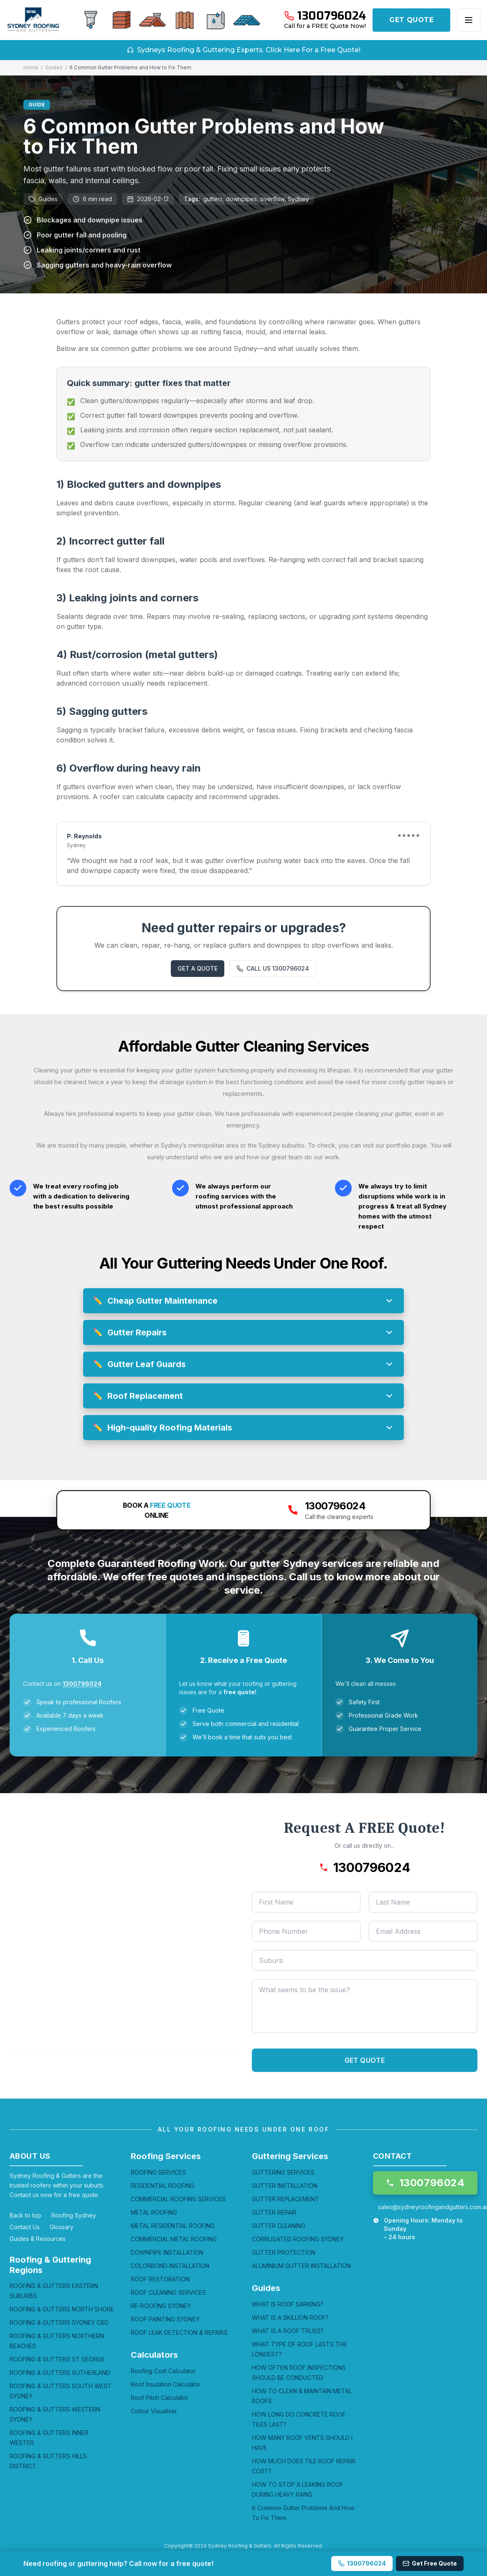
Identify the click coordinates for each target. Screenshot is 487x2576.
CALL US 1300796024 (272, 968)
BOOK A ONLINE (156, 1510)
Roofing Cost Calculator (163, 2370)
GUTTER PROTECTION (283, 2252)
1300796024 (82, 1683)
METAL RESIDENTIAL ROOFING (173, 2225)
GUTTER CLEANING (278, 2225)
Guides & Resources (38, 2238)
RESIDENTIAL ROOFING (162, 2185)
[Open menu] (468, 20)
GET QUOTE (411, 20)
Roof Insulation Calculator (165, 2384)
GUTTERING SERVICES (283, 2172)
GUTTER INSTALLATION (284, 2185)
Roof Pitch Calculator (159, 2397)
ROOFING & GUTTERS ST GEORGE (57, 2359)
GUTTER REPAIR (274, 2212)
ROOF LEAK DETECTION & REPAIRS (179, 2332)
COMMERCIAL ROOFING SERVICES (178, 2199)
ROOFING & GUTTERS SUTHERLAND (60, 2372)
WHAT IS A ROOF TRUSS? (288, 2330)
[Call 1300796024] (325, 16)
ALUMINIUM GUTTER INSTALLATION (301, 2265)
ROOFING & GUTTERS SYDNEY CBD (59, 2322)
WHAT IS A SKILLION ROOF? (290, 2317)
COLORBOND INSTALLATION (170, 2265)
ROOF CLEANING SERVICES (168, 2292)
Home (30, 67)
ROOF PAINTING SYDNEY (165, 2319)
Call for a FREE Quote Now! (325, 26)
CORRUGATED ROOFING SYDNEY (298, 2239)
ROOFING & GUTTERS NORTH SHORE (62, 2309)
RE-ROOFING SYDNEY (161, 2305)
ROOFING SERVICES (158, 2172)
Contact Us (25, 2226)
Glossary (62, 2226)
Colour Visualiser (154, 2411)
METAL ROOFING (154, 2212)
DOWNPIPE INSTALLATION (167, 2252)
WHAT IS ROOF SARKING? (287, 2304)
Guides (54, 67)
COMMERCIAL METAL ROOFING (174, 2239)
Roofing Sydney (73, 2215)
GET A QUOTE (198, 968)
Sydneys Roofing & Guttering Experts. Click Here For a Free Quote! (243, 50)
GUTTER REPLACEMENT (285, 2199)
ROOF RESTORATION (160, 2279)
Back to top (25, 2215)
